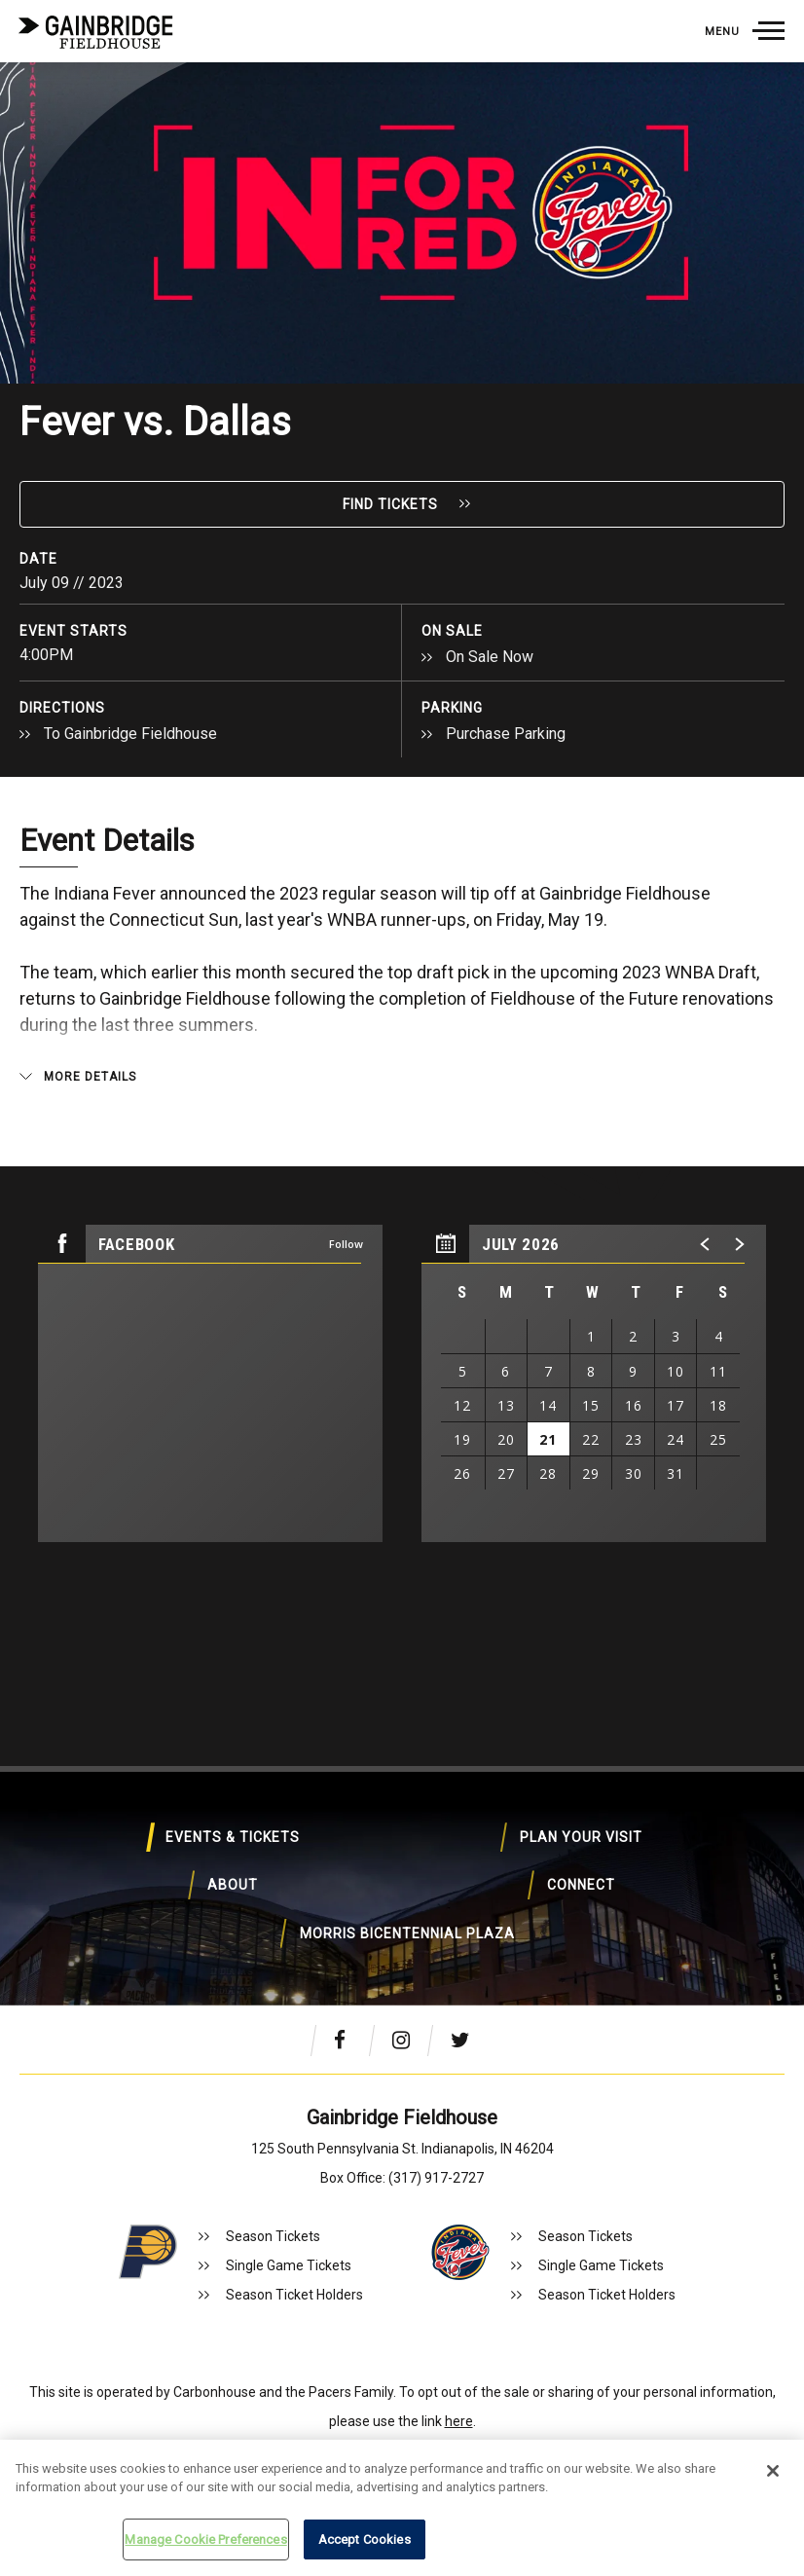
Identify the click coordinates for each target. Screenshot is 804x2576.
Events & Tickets (175, 1851)
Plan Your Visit (407, 1851)
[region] (593, 1383)
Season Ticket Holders (294, 2294)
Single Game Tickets (288, 2265)
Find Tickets (390, 504)
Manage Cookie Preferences (205, 2539)
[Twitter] (465, 2039)
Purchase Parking (506, 733)
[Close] (772, 2470)
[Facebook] (348, 2039)
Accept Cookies (364, 2539)
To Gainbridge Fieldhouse (130, 733)
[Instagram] (406, 2039)
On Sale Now (489, 656)
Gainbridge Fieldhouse (97, 32)
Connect (291, 1920)
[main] (402, 824)
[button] (705, 1244)
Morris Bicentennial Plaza (523, 1920)
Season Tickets (273, 2236)
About (638, 1851)
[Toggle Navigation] (744, 31)
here (459, 2421)
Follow (346, 1243)
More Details (90, 1077)
